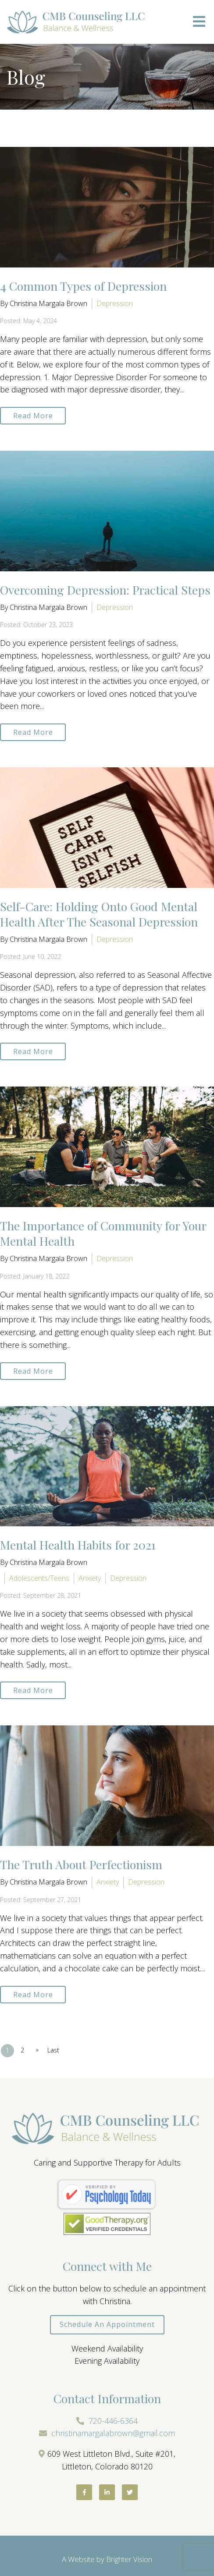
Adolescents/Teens (39, 1578)
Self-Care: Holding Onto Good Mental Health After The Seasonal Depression (99, 914)
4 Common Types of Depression (83, 286)
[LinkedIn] (107, 2492)
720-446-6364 (113, 2421)
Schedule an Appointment (107, 2324)
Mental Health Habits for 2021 (78, 1545)
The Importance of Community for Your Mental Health (103, 1233)
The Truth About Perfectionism (81, 1864)
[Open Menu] (199, 22)
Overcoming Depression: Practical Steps (105, 590)
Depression (114, 303)
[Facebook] (84, 2492)
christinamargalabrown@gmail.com (113, 2433)
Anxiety (89, 1578)
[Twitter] (130, 2492)
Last (53, 2050)
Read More (33, 415)
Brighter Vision (129, 2559)
